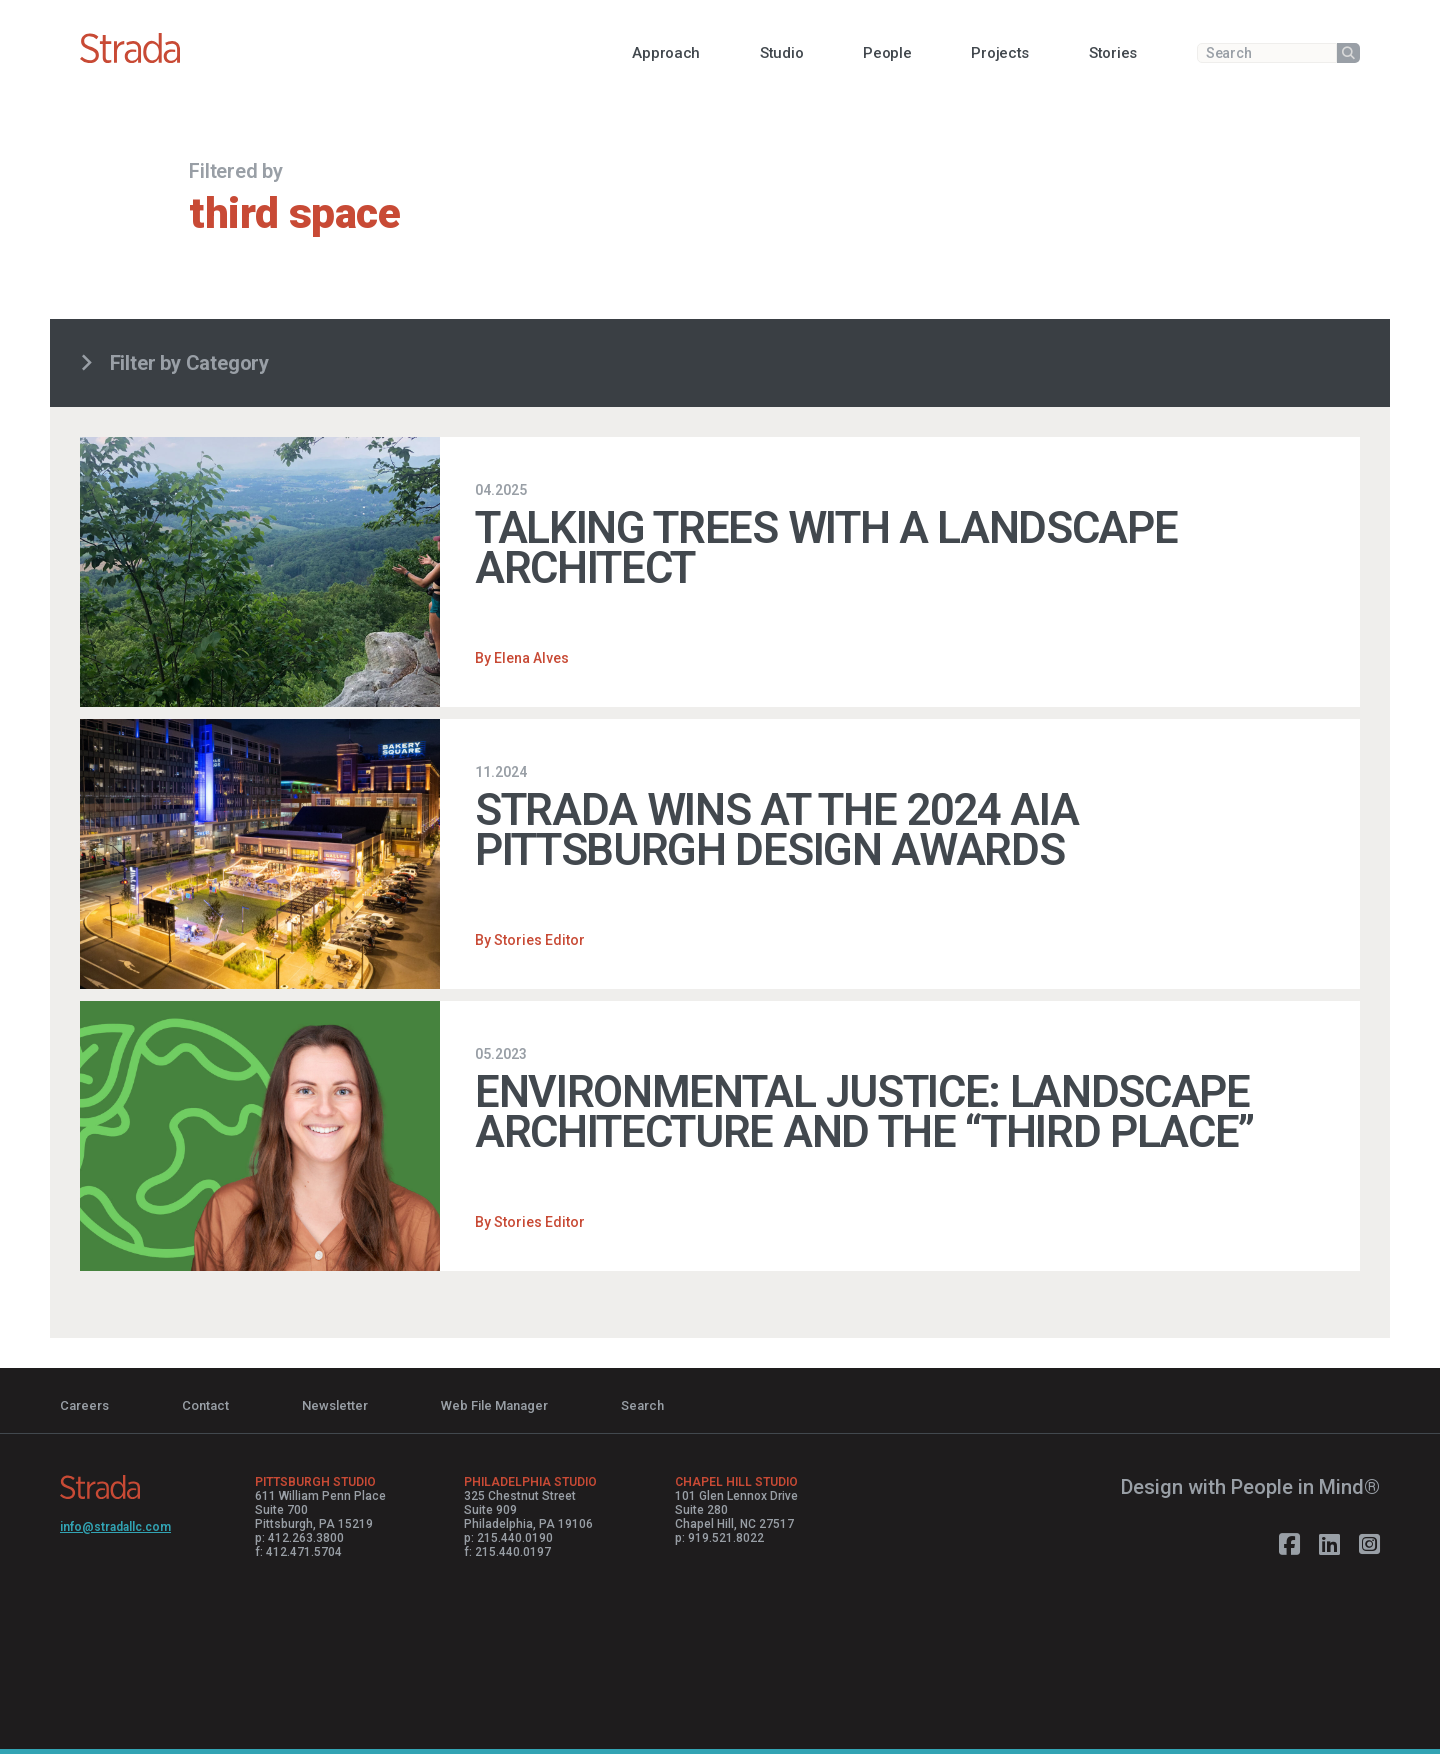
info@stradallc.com (115, 1527)
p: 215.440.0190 (508, 1538)
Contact (205, 1405)
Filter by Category (174, 363)
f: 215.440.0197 (507, 1552)
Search (642, 1405)
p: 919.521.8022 (719, 1538)
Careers (84, 1405)
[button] (666, 53)
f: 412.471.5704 (298, 1552)
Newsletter (335, 1405)
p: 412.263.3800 (299, 1538)
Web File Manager (494, 1405)
